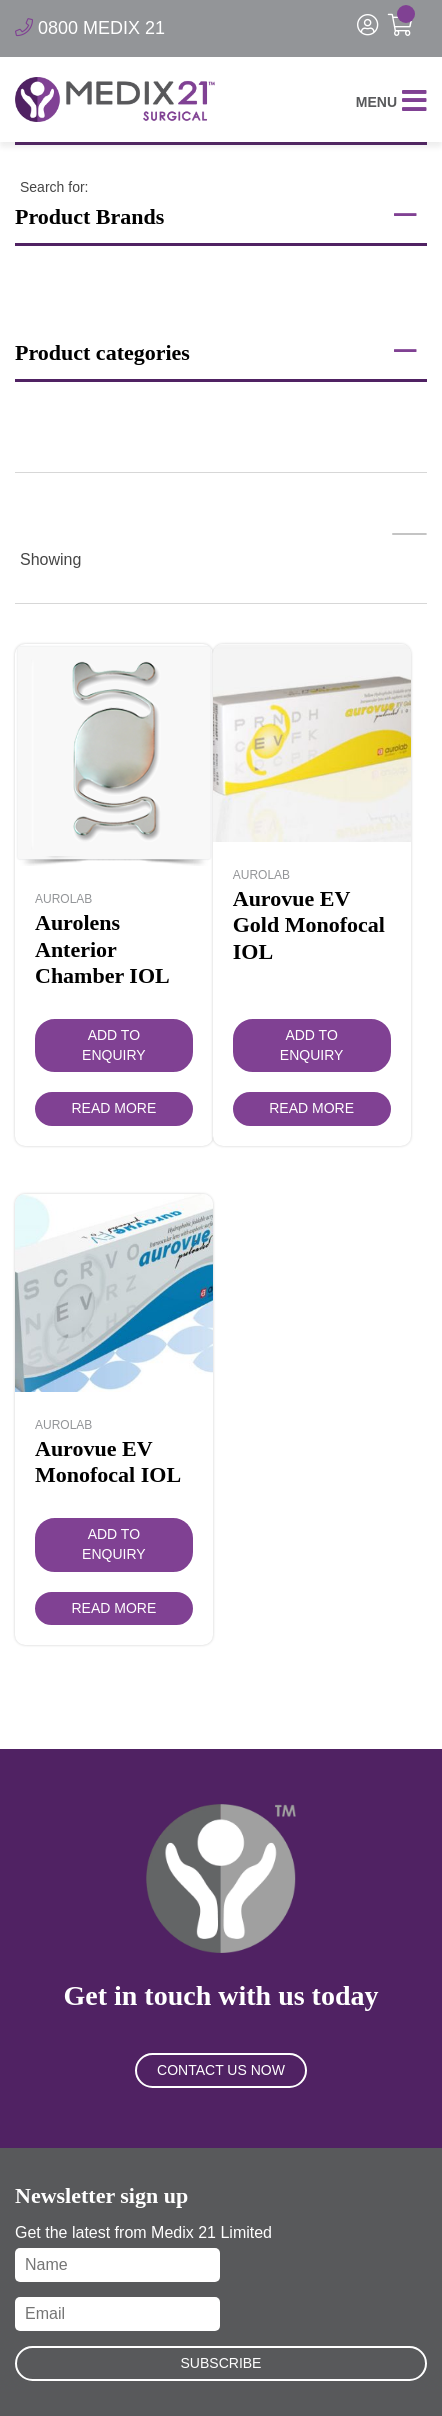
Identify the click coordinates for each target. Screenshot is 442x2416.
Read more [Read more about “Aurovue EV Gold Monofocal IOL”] (311, 1108)
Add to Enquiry (114, 1045)
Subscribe (221, 2363)
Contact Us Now (221, 2070)
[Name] (117, 2265)
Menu (391, 102)
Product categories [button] (216, 351)
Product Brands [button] (216, 215)
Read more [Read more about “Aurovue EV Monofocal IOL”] (113, 1608)
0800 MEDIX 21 (90, 28)
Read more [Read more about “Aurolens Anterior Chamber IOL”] (113, 1108)
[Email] (117, 2314)
